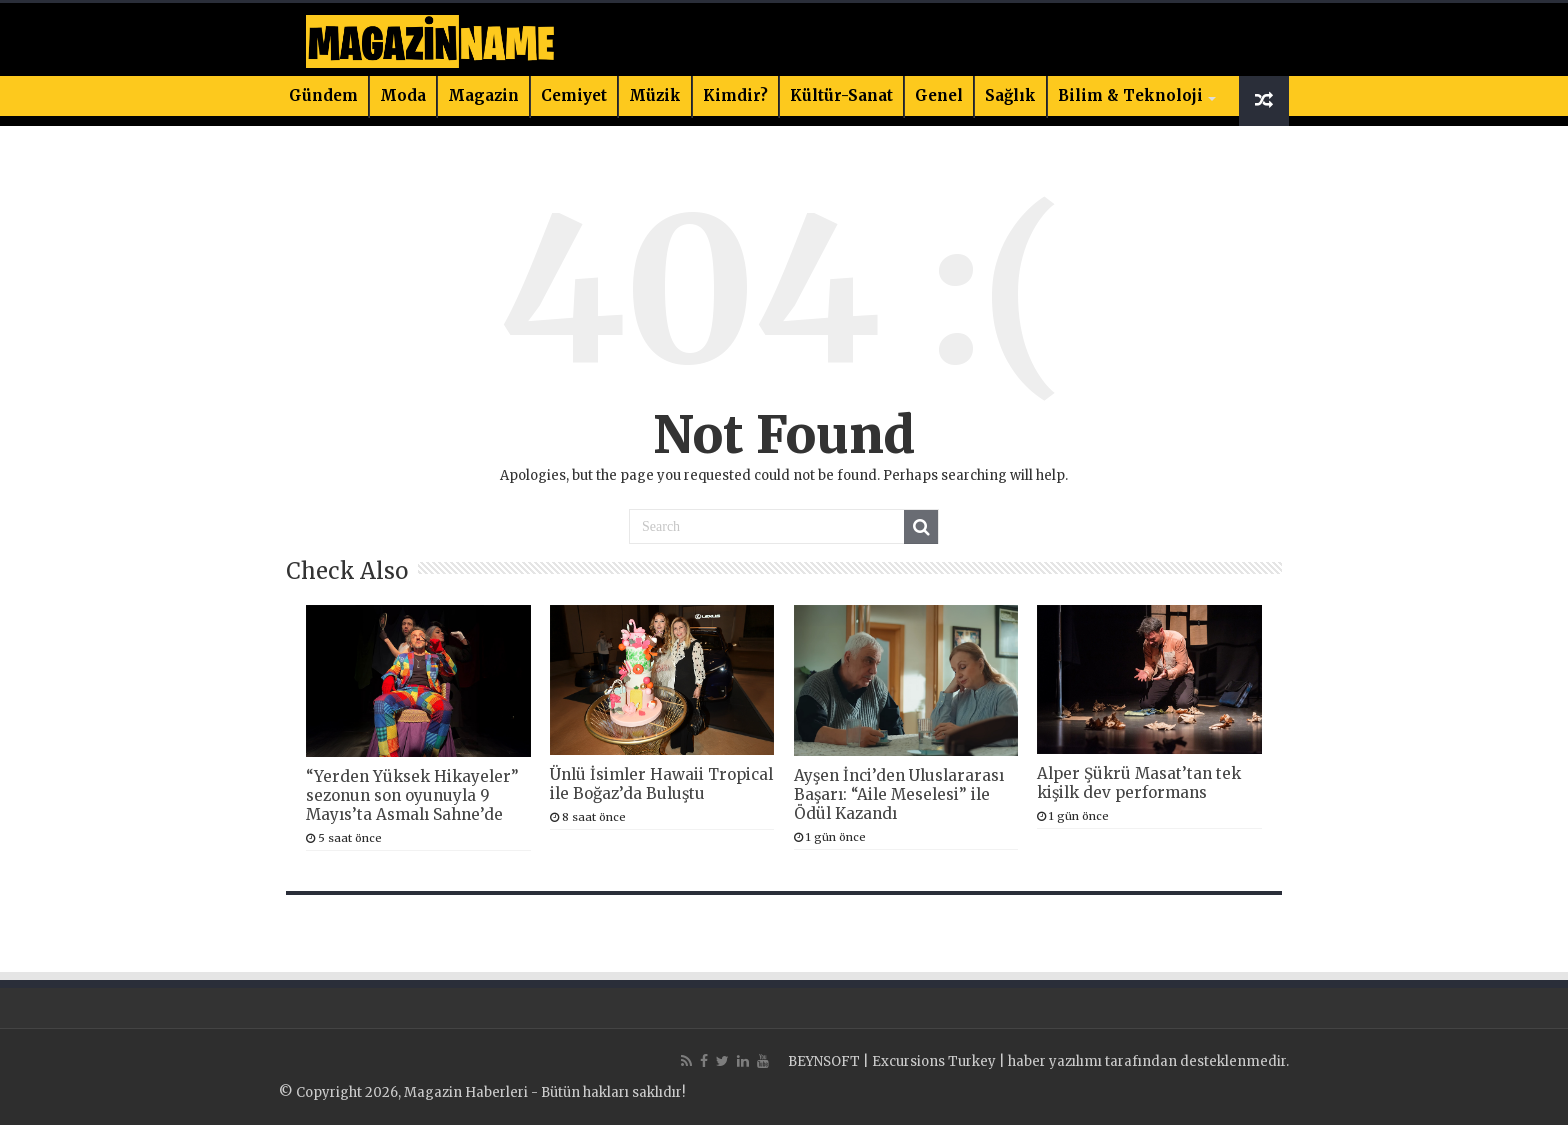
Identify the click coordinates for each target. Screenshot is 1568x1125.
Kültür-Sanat (841, 95)
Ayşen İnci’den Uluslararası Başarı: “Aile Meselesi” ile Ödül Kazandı (899, 794)
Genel (939, 95)
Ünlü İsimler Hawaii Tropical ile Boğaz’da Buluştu (661, 784)
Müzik (655, 95)
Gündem (323, 95)
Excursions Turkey (934, 1061)
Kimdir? (735, 95)
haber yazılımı (1055, 1061)
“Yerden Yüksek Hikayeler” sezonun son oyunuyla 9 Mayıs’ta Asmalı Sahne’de (412, 795)
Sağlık (1010, 95)
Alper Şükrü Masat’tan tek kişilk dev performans (1139, 783)
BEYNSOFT (824, 1061)
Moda (403, 95)
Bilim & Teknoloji (1130, 95)
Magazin (483, 95)
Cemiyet (574, 95)
